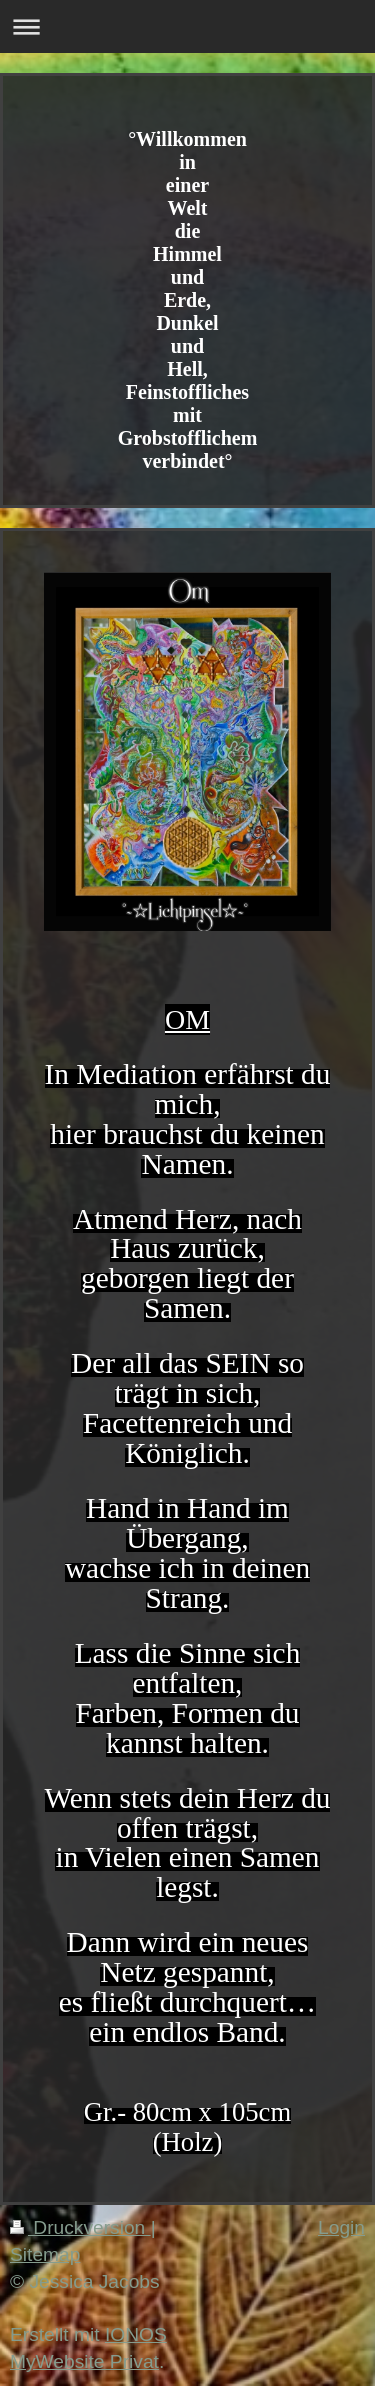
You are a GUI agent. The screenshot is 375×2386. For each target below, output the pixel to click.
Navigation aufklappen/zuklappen (187, 26)
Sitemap (45, 2254)
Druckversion (80, 2227)
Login (341, 2227)
